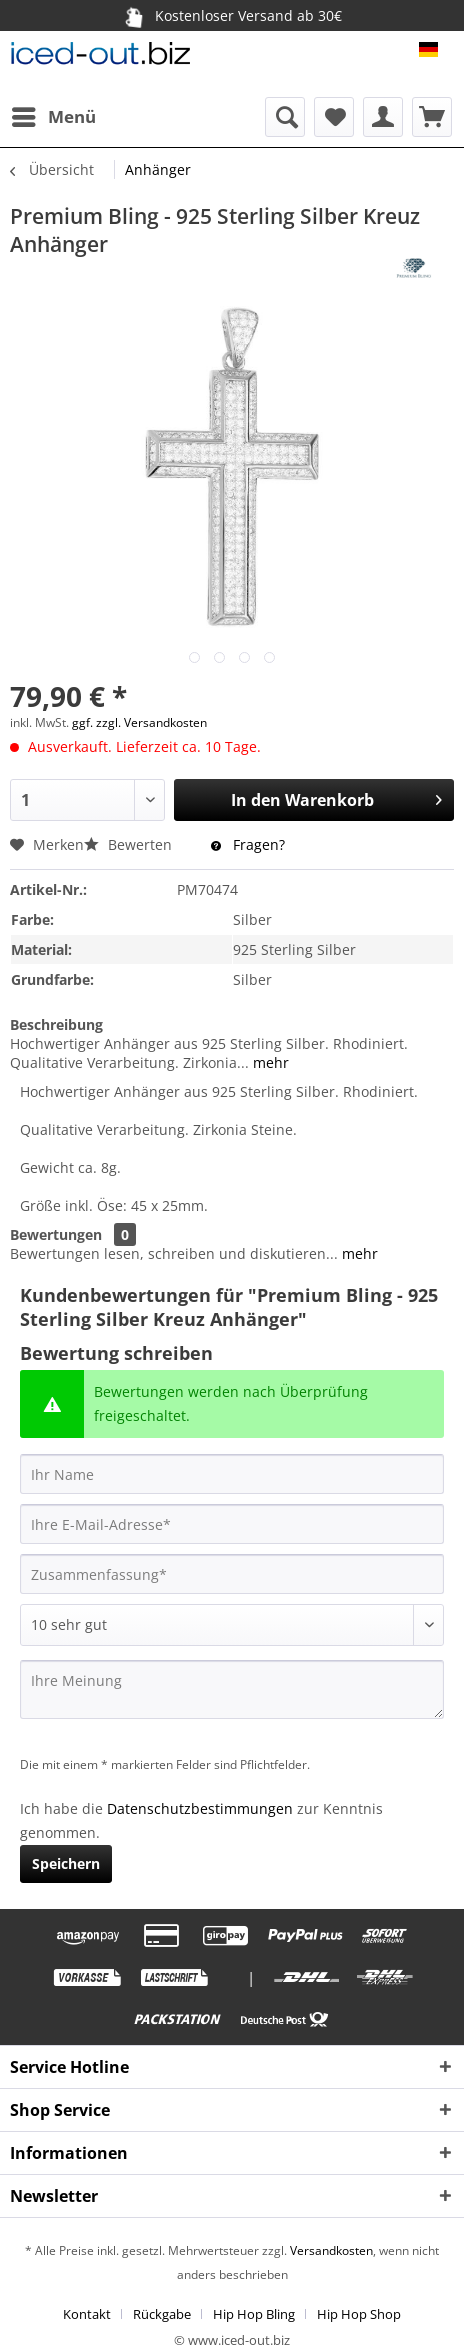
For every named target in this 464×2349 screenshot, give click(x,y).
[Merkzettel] (334, 117)
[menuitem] (53, 117)
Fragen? (248, 844)
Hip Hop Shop (359, 2314)
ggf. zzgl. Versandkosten (139, 722)
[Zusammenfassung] (232, 1574)
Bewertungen (56, 1234)
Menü (54, 114)
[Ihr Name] (232, 1474)
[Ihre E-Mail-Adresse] (232, 1524)
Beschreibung (56, 1024)
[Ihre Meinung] (232, 1689)
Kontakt (87, 2314)
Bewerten (130, 844)
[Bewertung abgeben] (232, 1625)
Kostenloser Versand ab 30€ (231, 15)
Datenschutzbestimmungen (200, 1808)
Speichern (66, 1863)
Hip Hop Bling (254, 2314)
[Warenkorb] (432, 117)
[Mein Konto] (383, 117)
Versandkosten (330, 2250)
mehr (269, 1062)
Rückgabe (162, 2314)
